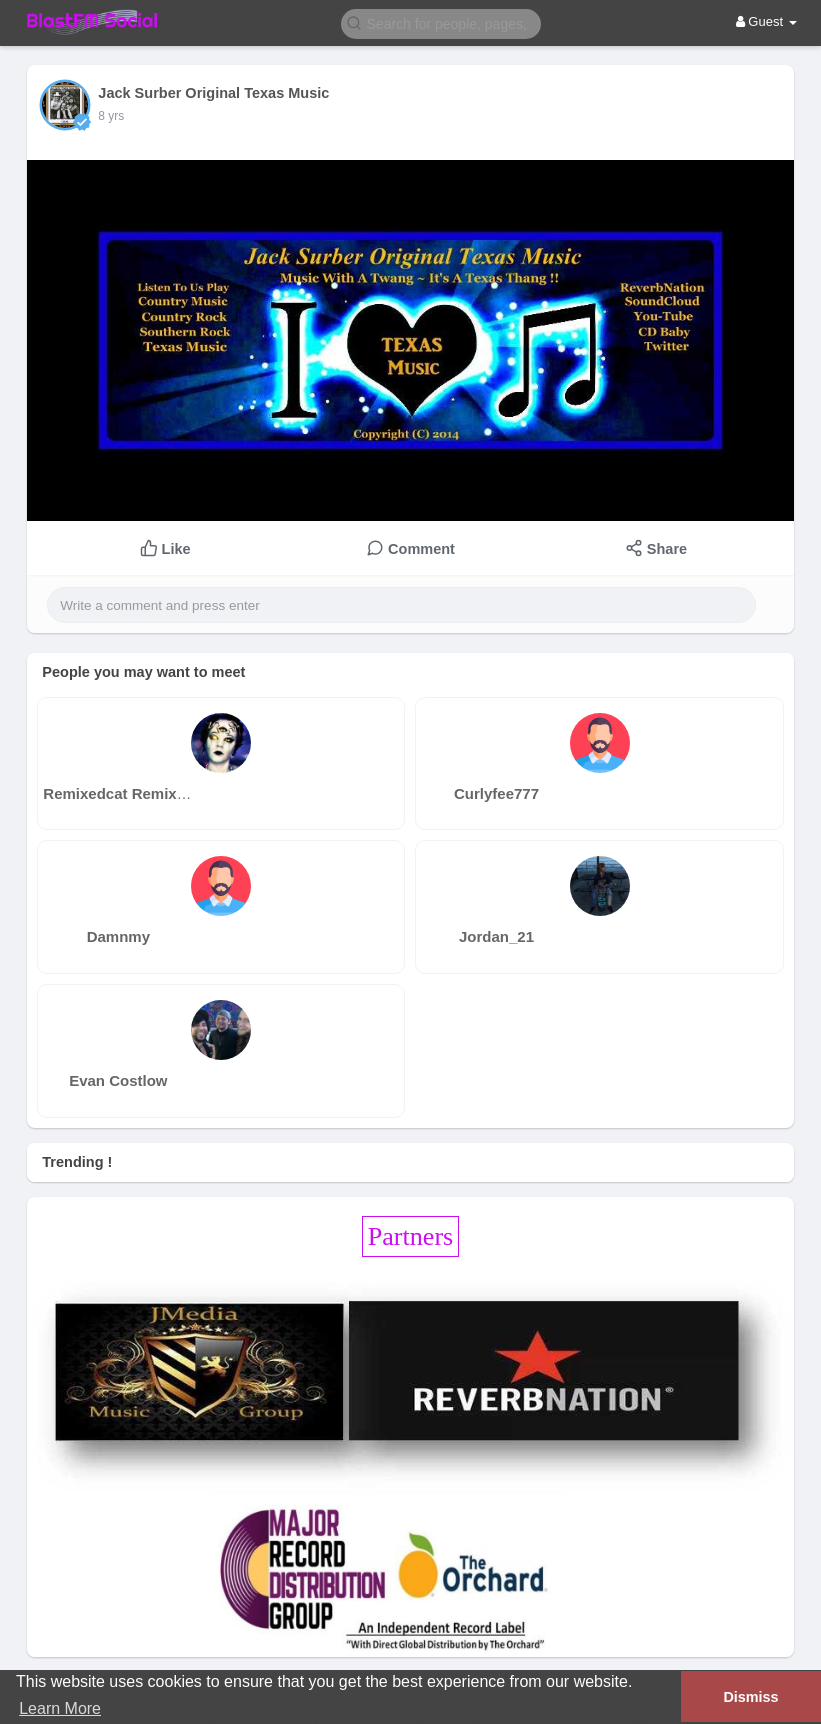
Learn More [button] (60, 1708)
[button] (441, 22)
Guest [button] (766, 21)
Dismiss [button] (750, 1697)
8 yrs (111, 116)
